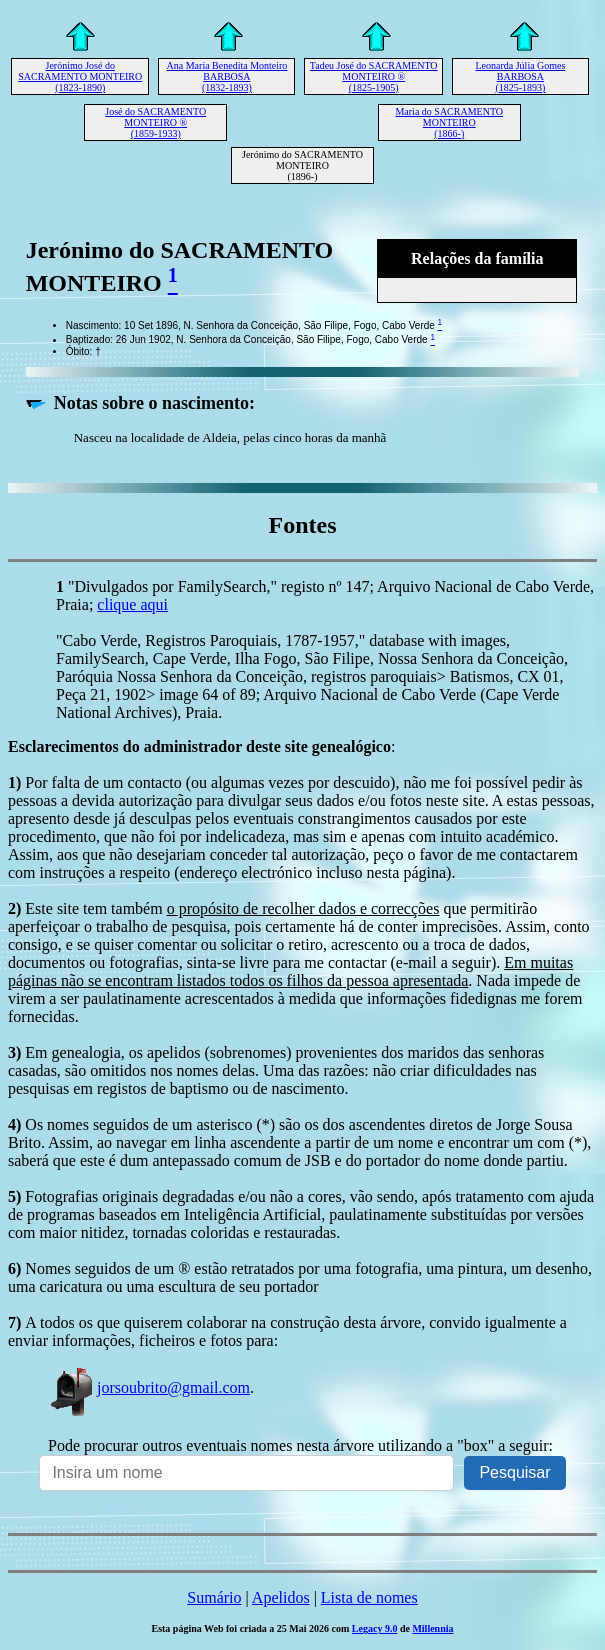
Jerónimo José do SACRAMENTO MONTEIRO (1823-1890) (80, 76)
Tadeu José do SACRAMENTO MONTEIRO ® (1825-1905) (374, 76)
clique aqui (132, 604)
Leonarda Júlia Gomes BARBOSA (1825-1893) (520, 76)
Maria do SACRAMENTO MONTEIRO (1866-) (449, 122)
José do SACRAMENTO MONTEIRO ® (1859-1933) (155, 122)
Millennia (432, 1628)
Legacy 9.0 (375, 1628)
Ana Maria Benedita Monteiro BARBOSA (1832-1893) (227, 76)
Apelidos (281, 1597)
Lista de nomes (369, 1597)
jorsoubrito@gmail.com (149, 1387)
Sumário (214, 1597)
